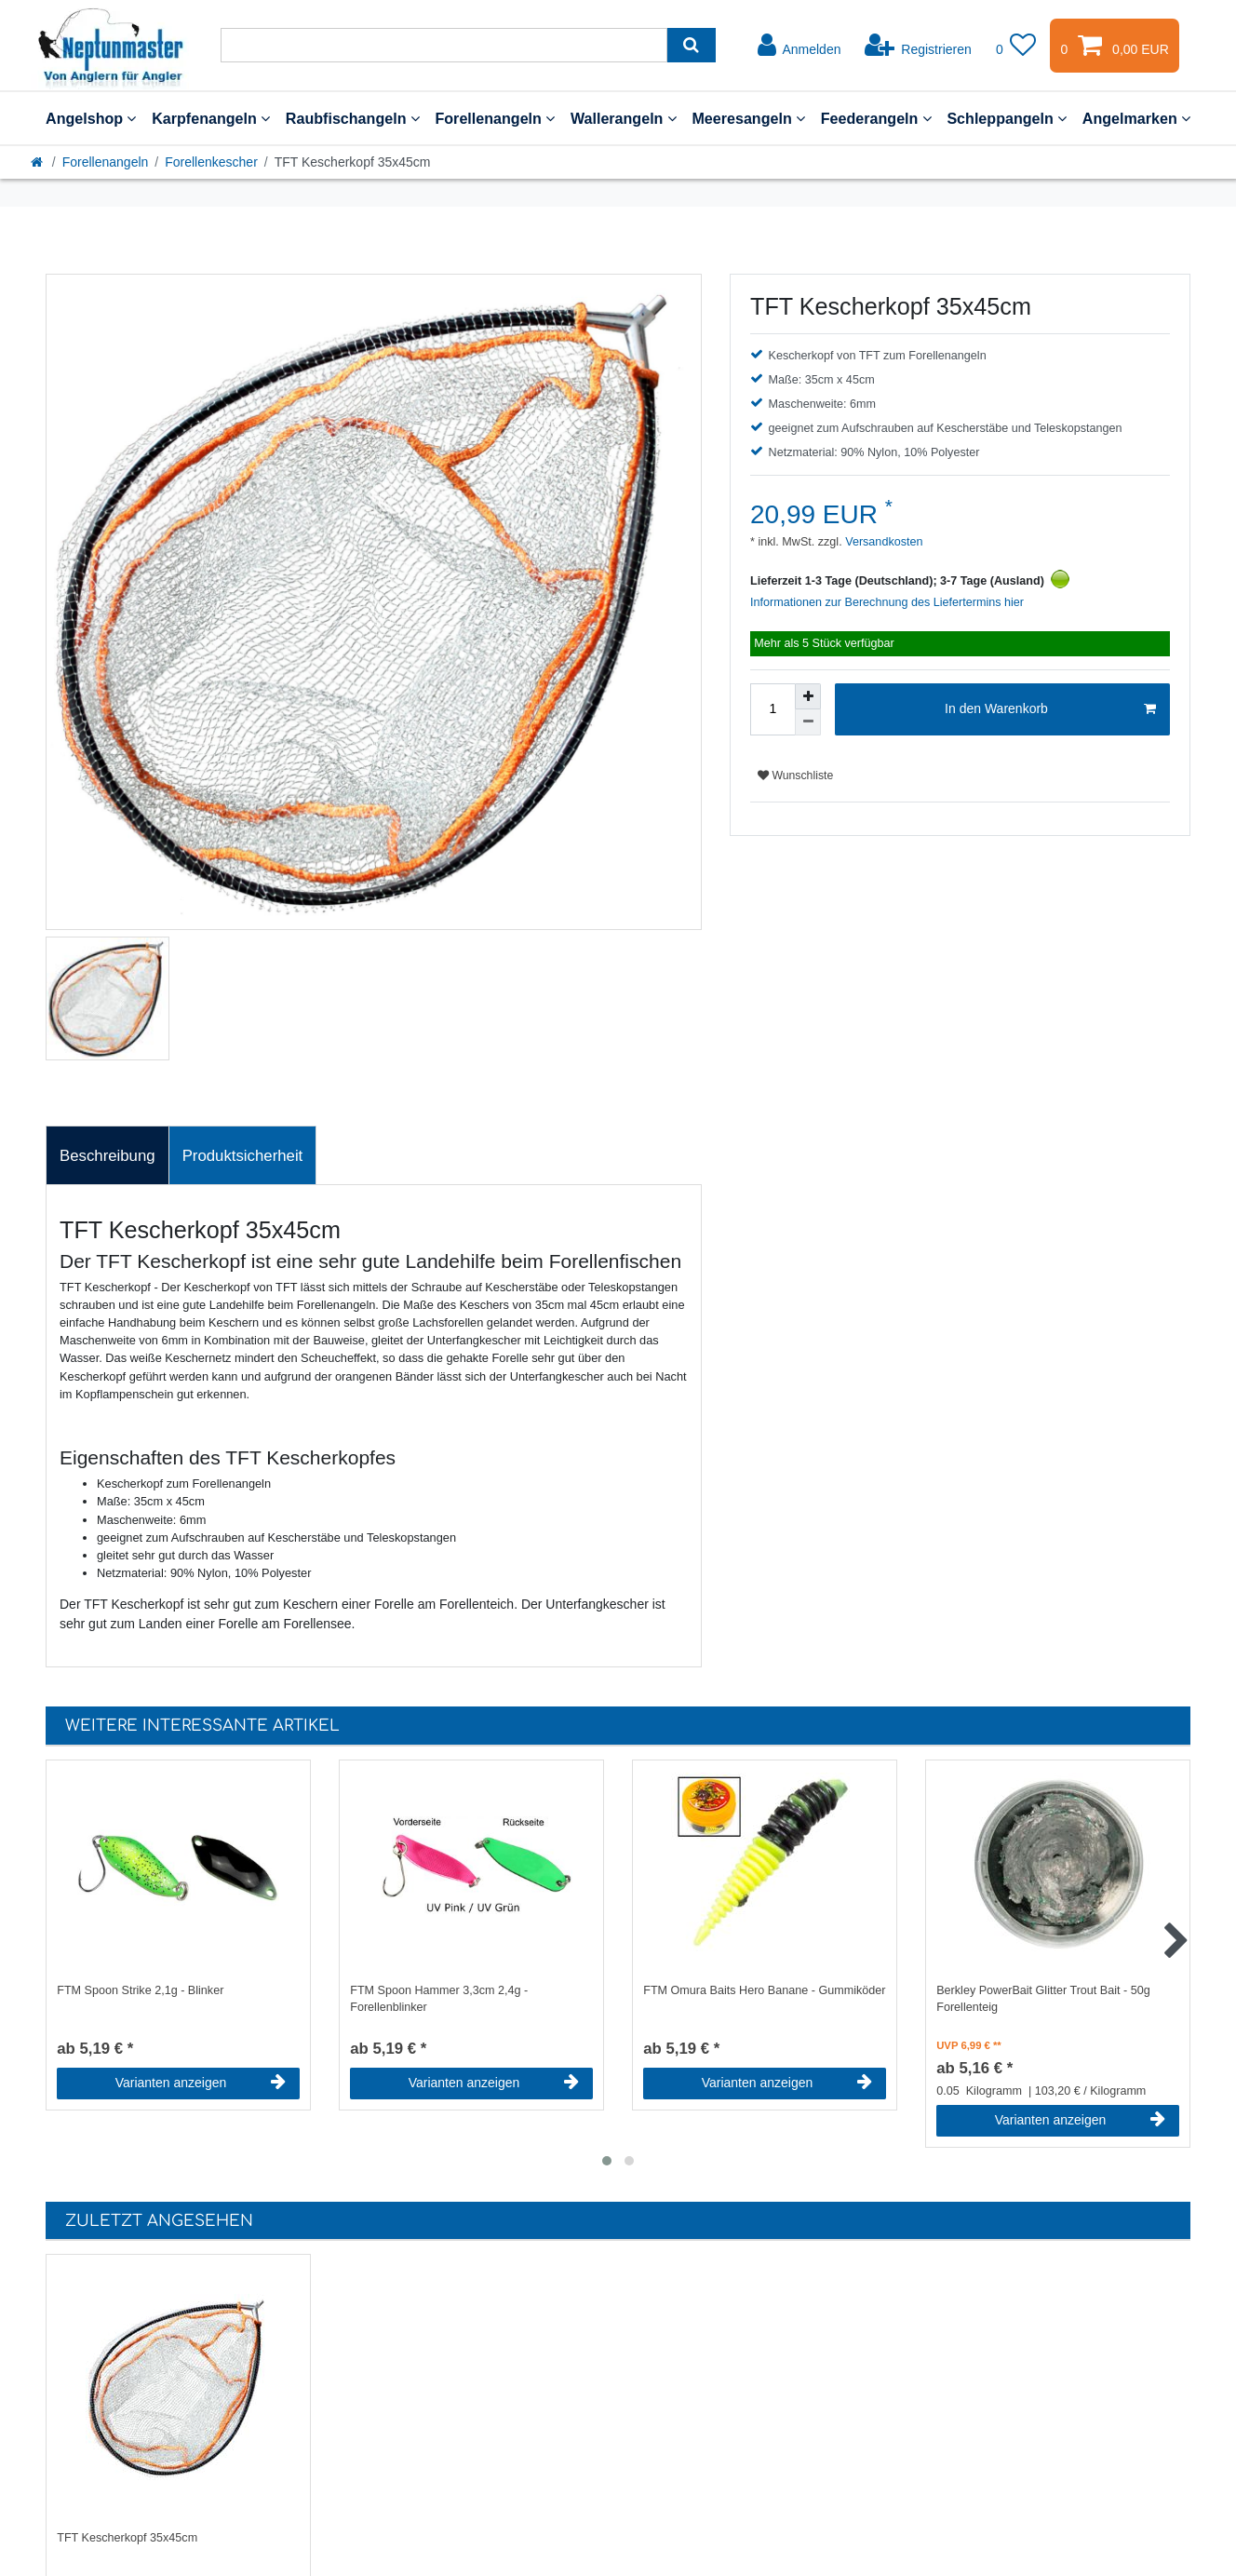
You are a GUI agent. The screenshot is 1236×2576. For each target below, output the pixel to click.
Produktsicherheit (242, 1156)
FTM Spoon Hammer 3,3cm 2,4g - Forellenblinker (439, 1999)
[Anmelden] (799, 46)
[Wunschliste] (1016, 46)
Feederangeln (876, 118)
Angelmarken (1136, 118)
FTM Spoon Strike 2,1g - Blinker (140, 1990)
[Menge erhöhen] (808, 696)
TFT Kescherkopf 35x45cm (127, 2537)
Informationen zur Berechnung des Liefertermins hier (887, 602)
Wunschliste (795, 775)
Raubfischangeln (353, 118)
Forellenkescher (211, 162)
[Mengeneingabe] (772, 709)
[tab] (107, 1155)
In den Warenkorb (1050, 709)
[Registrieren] (918, 46)
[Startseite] (38, 162)
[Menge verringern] (808, 722)
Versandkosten (882, 541)
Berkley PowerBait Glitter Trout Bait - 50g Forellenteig (1043, 1999)
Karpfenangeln (211, 118)
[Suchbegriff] (444, 45)
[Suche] (691, 45)
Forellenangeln (495, 118)
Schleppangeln (1007, 118)
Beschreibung (107, 1156)
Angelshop (91, 118)
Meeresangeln (748, 118)
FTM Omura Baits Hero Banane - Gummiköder (764, 1990)
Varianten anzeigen (200, 2082)
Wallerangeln (624, 118)
